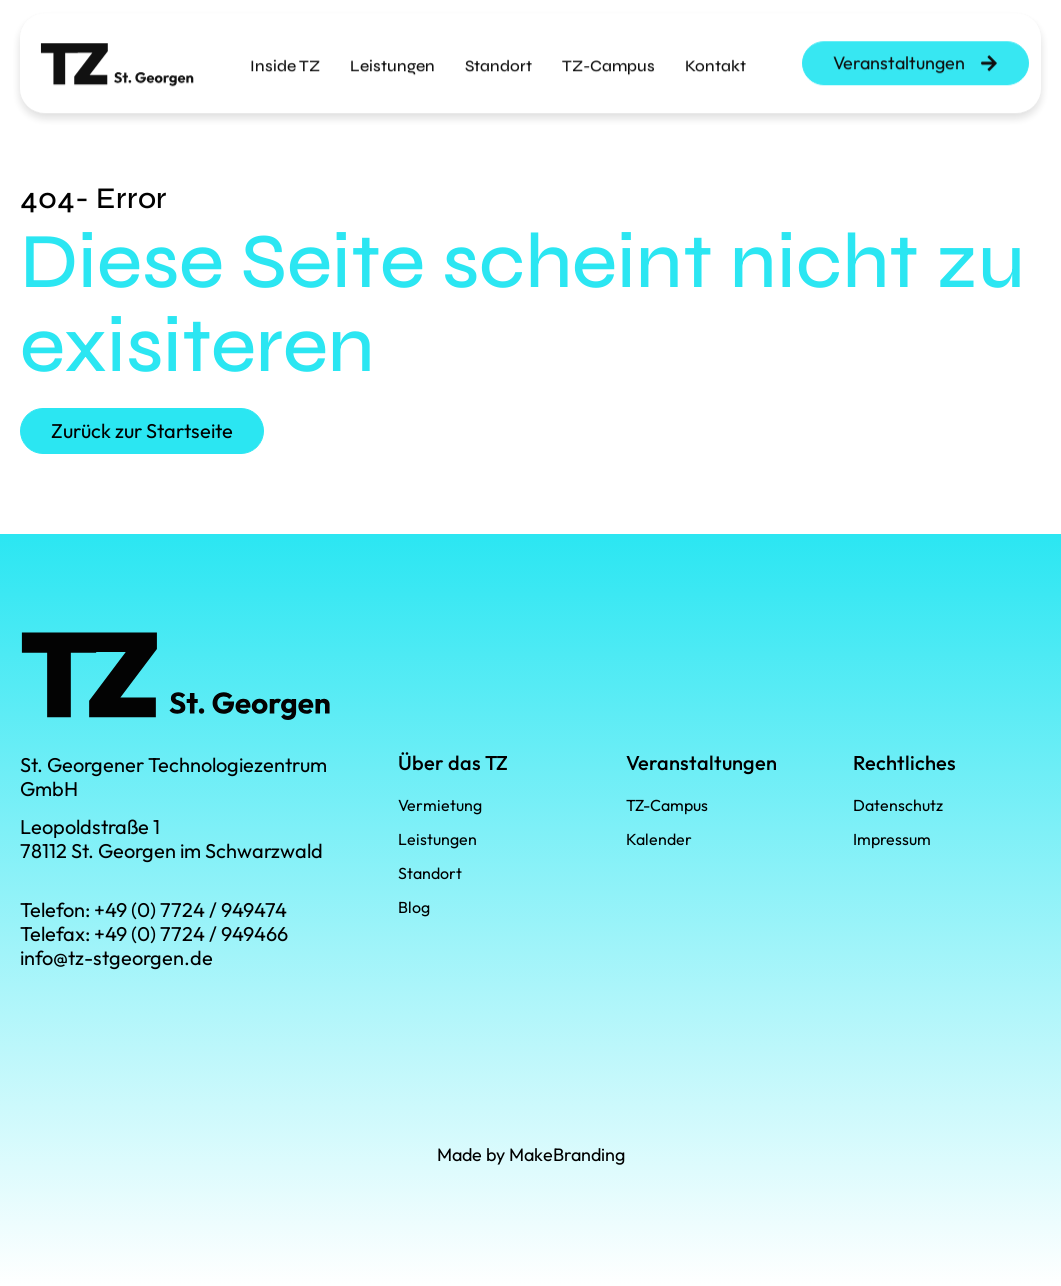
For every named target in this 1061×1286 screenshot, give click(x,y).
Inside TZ (285, 52)
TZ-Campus (608, 52)
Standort (498, 52)
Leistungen (392, 52)
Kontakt (715, 52)
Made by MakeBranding (531, 1154)
